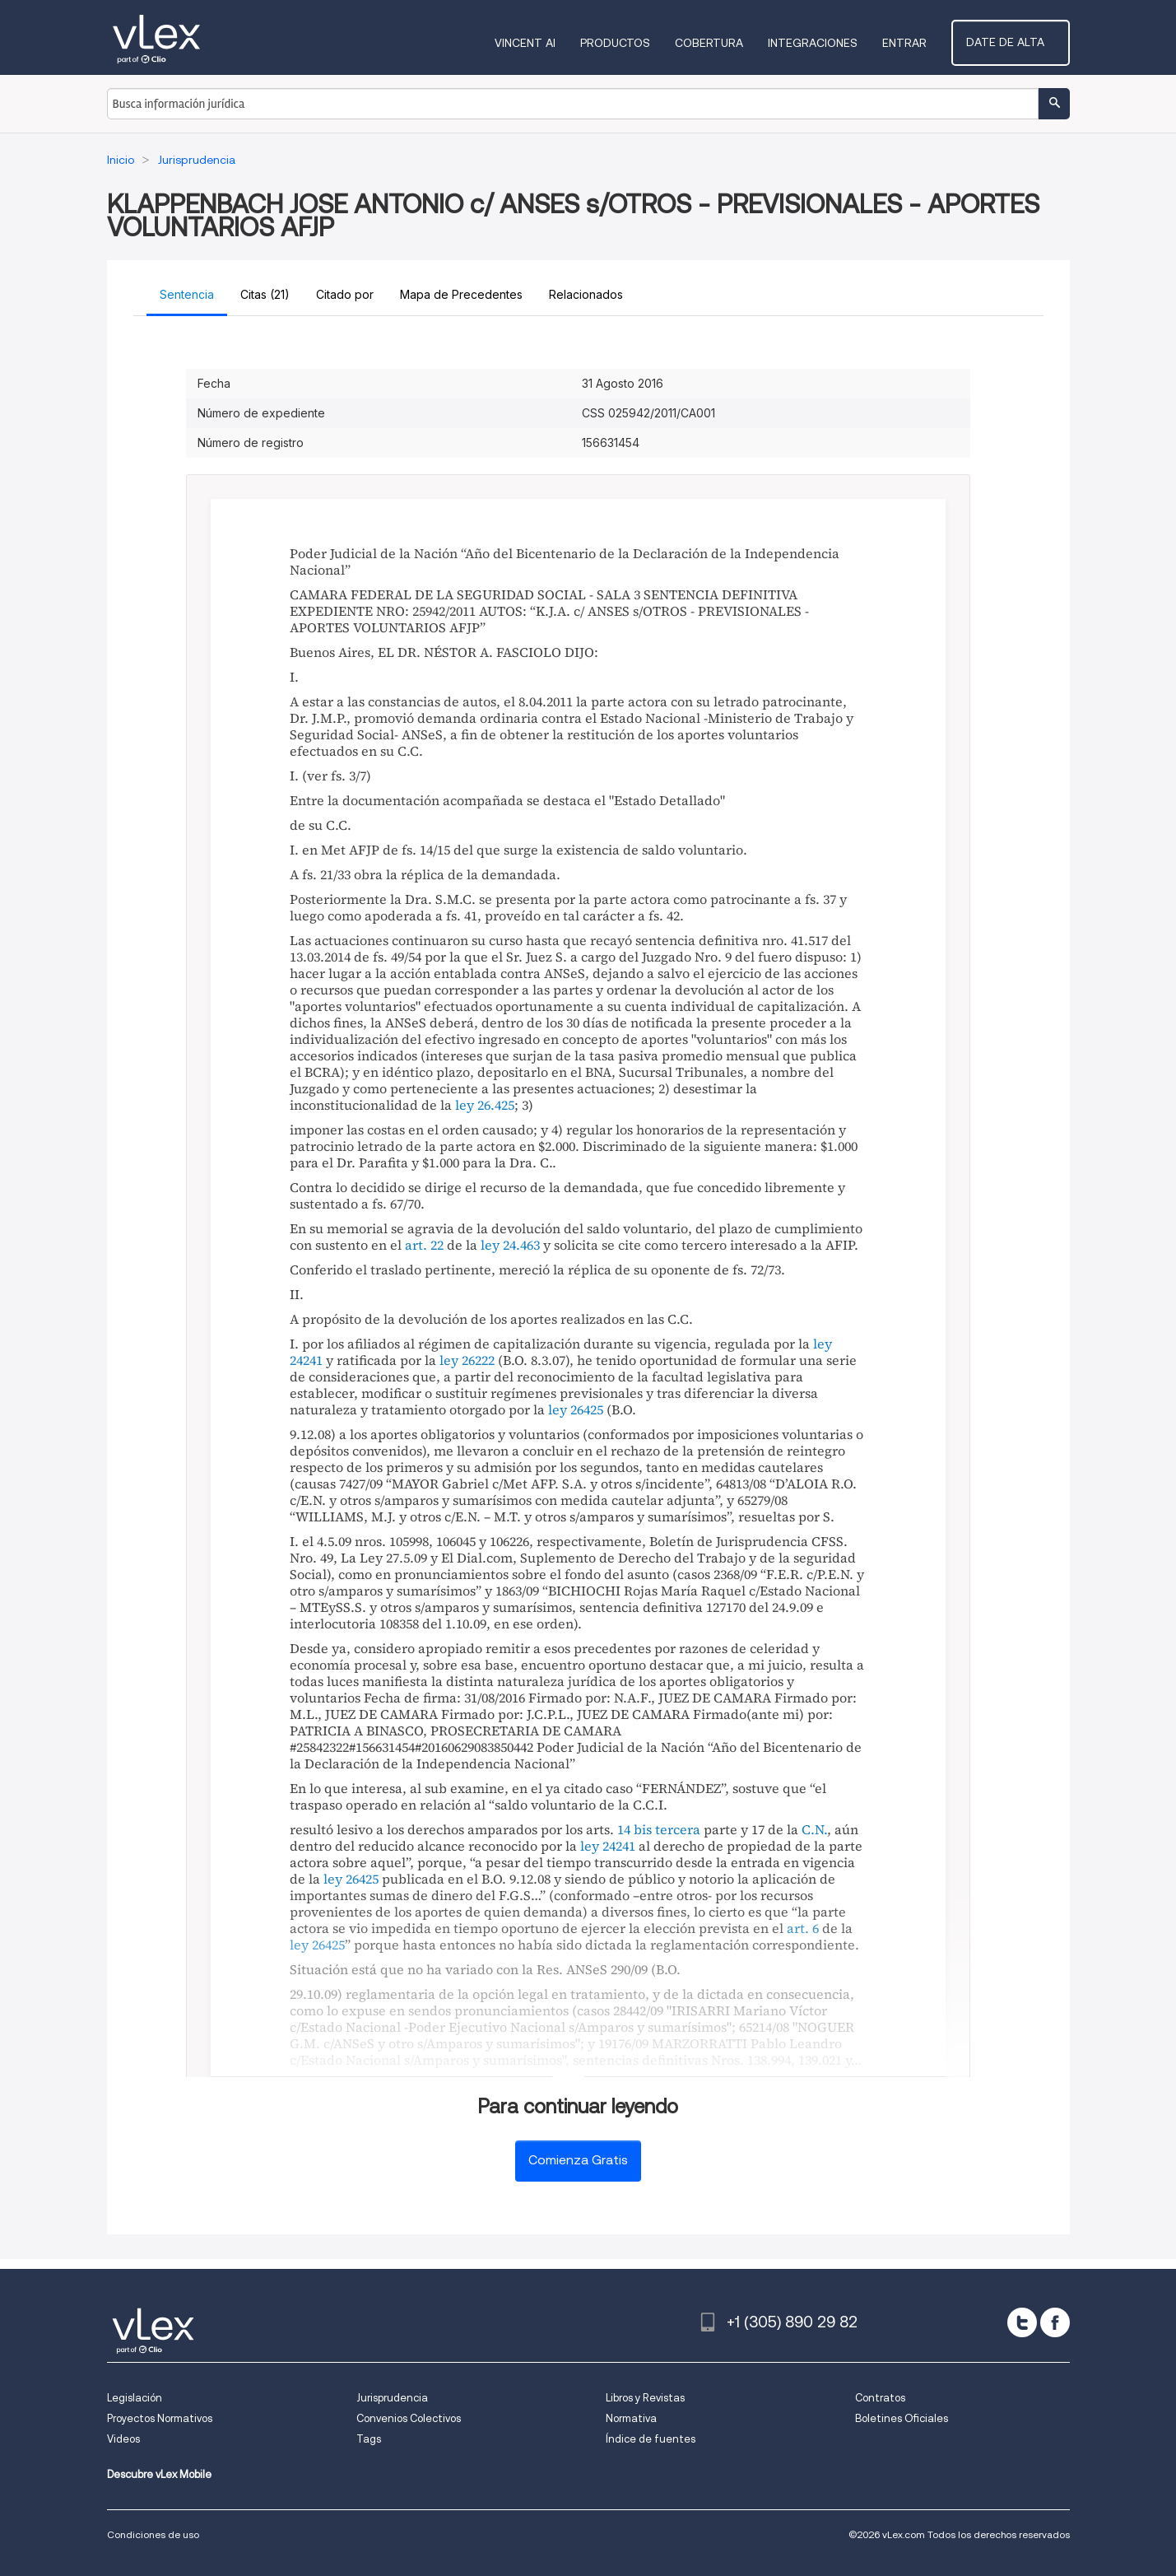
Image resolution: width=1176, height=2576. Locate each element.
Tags (368, 2439)
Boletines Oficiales (901, 2418)
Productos (632, 42)
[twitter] (1022, 2322)
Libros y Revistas (645, 2398)
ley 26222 (467, 1360)
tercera (677, 1829)
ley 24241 (607, 1846)
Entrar (921, 42)
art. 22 (424, 1245)
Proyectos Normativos (159, 2418)
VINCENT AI (542, 42)
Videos (123, 2439)
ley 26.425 (484, 1105)
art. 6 (803, 1928)
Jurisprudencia (392, 2398)
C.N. (814, 1829)
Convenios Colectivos (408, 2418)
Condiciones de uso (153, 2534)
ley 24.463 (510, 1245)
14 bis (634, 1829)
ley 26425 (575, 1409)
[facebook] (1055, 2322)
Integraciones (830, 42)
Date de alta (1019, 42)
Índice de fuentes (650, 2439)
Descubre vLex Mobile (159, 2474)
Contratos (880, 2398)
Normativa (631, 2418)
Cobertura (726, 42)
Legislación (134, 2398)
